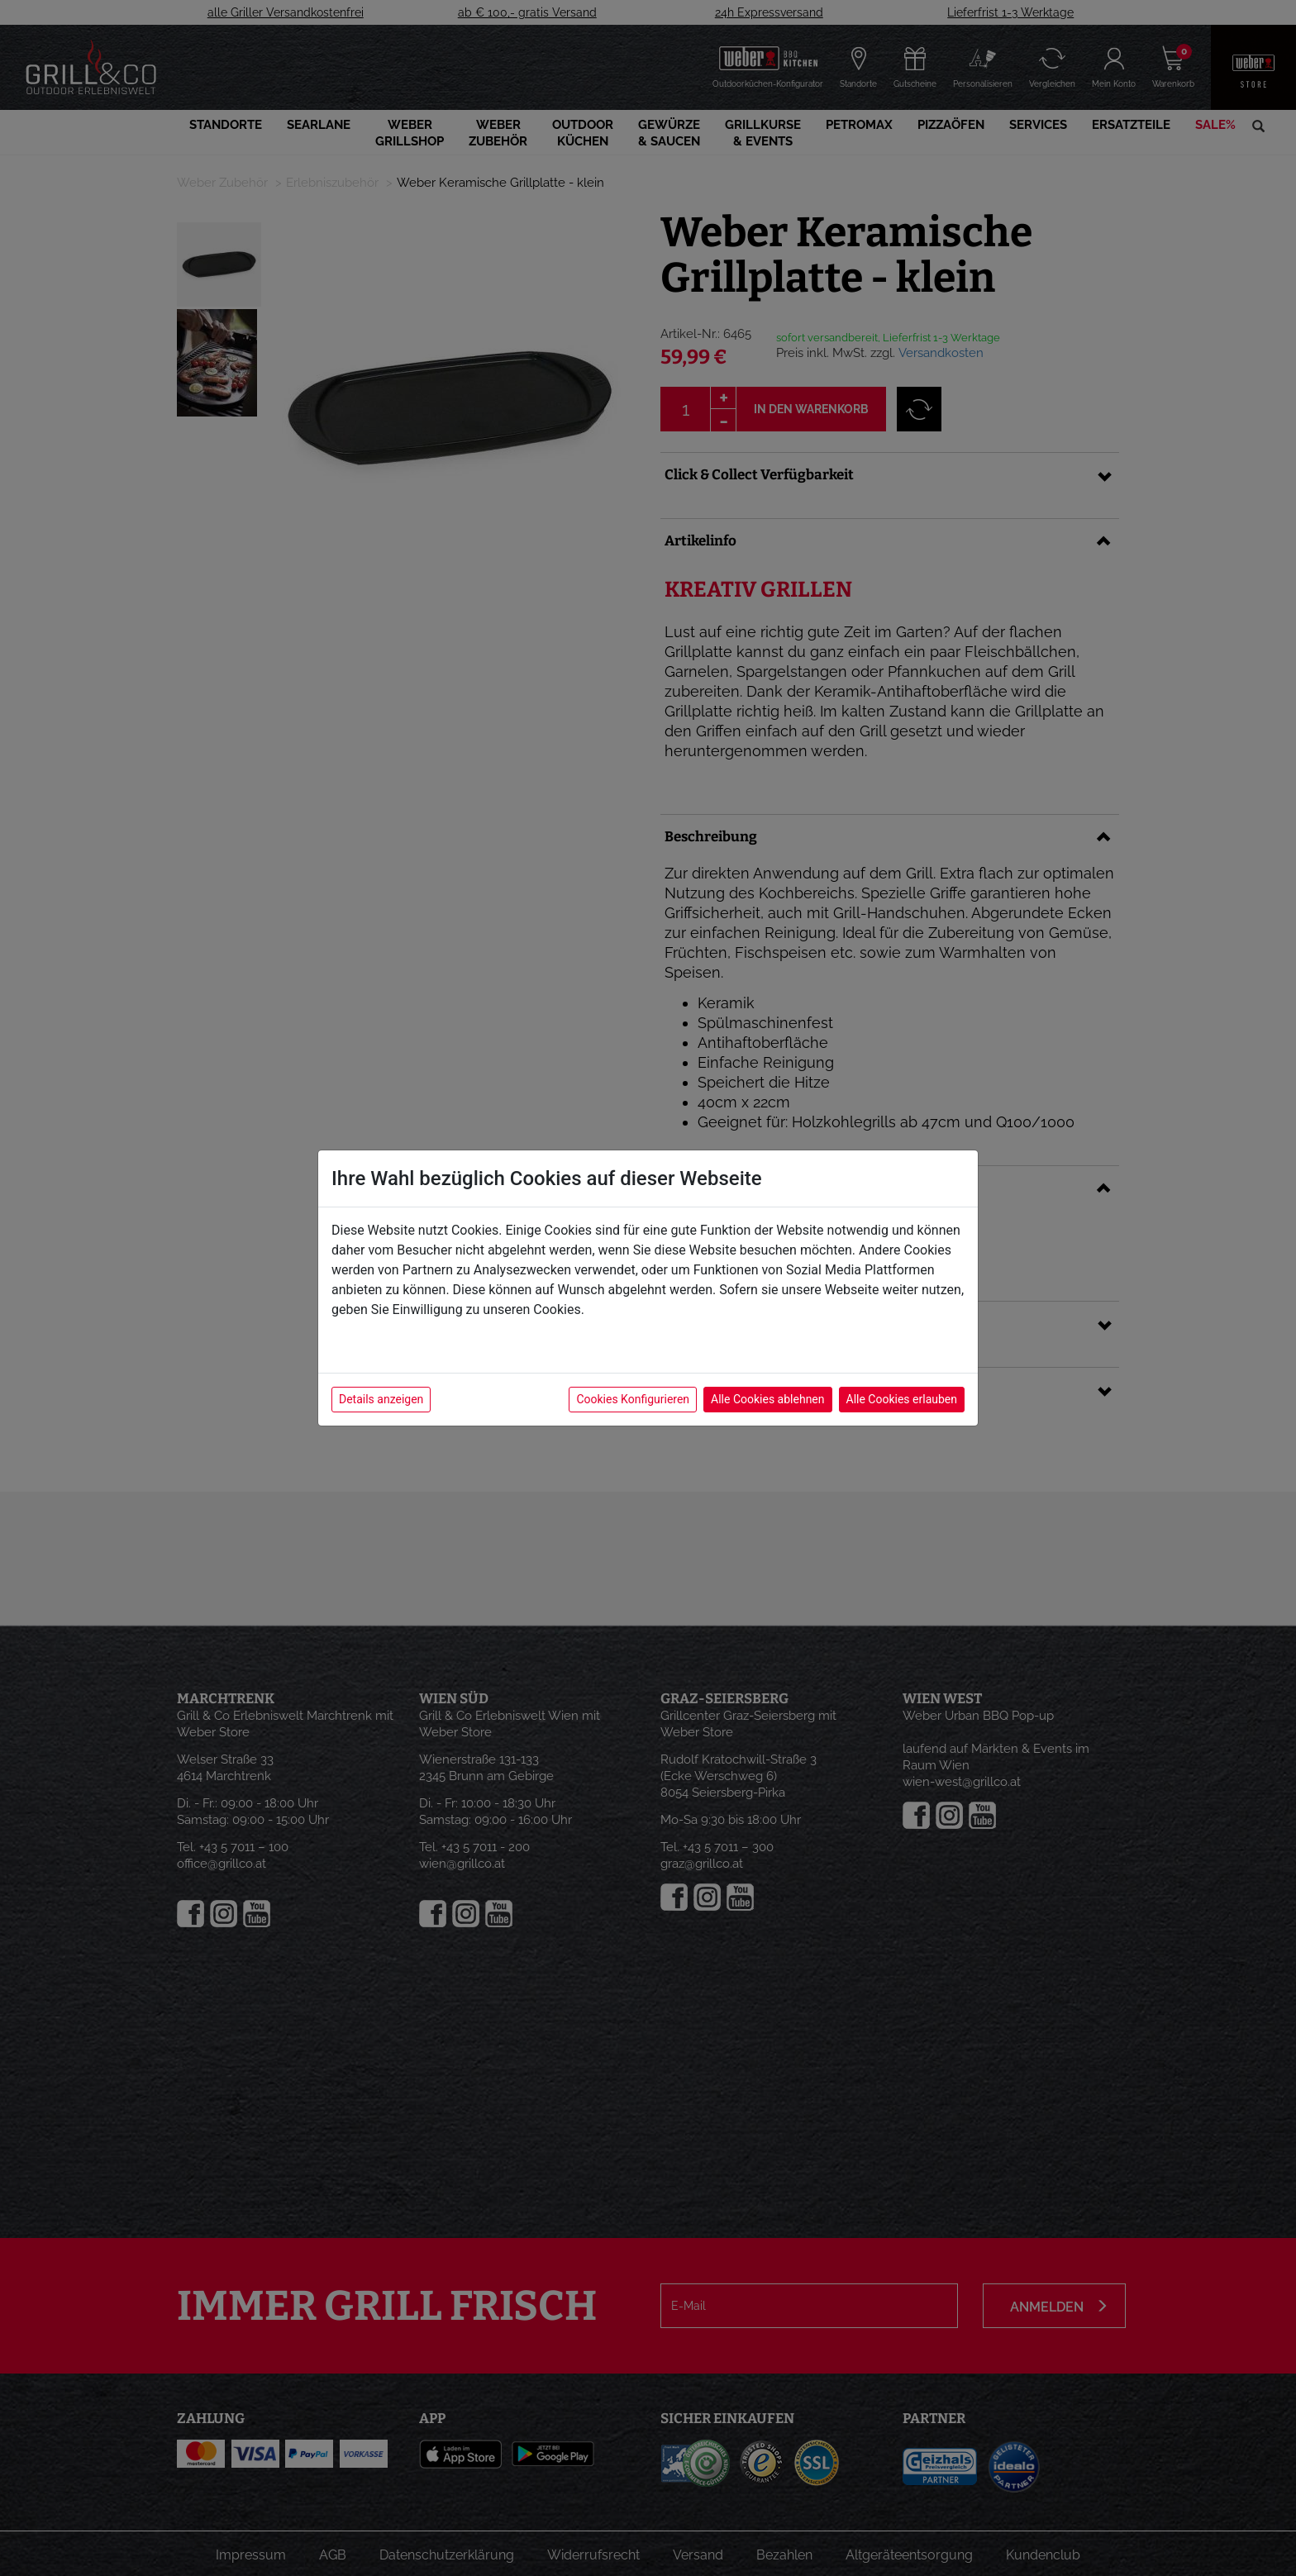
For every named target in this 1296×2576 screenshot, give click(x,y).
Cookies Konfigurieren (632, 1399)
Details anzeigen (381, 1399)
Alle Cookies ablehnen (767, 1399)
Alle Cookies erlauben (901, 1399)
